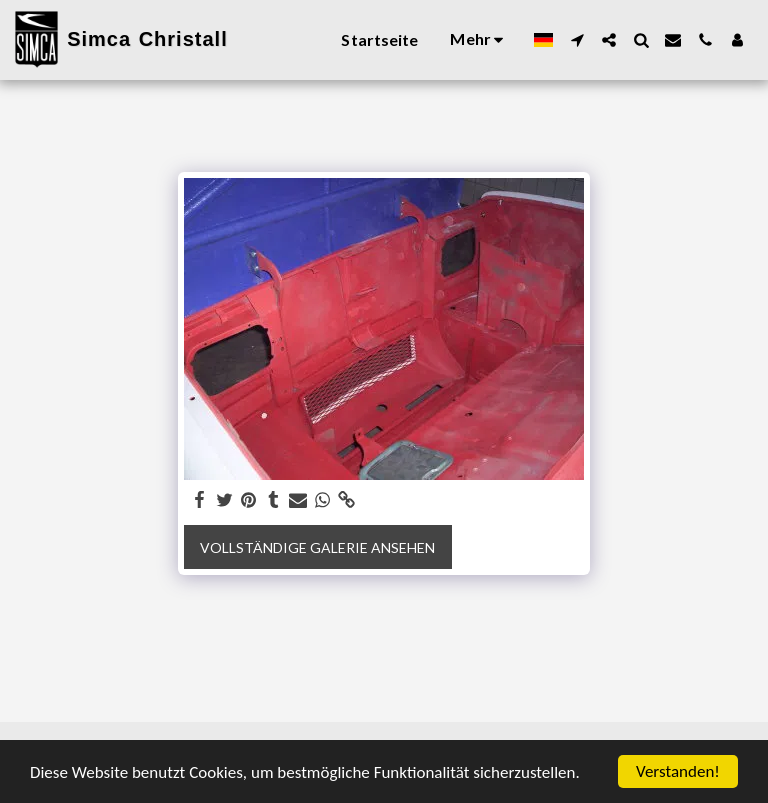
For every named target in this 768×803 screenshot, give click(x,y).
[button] (577, 40)
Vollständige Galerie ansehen (317, 547)
